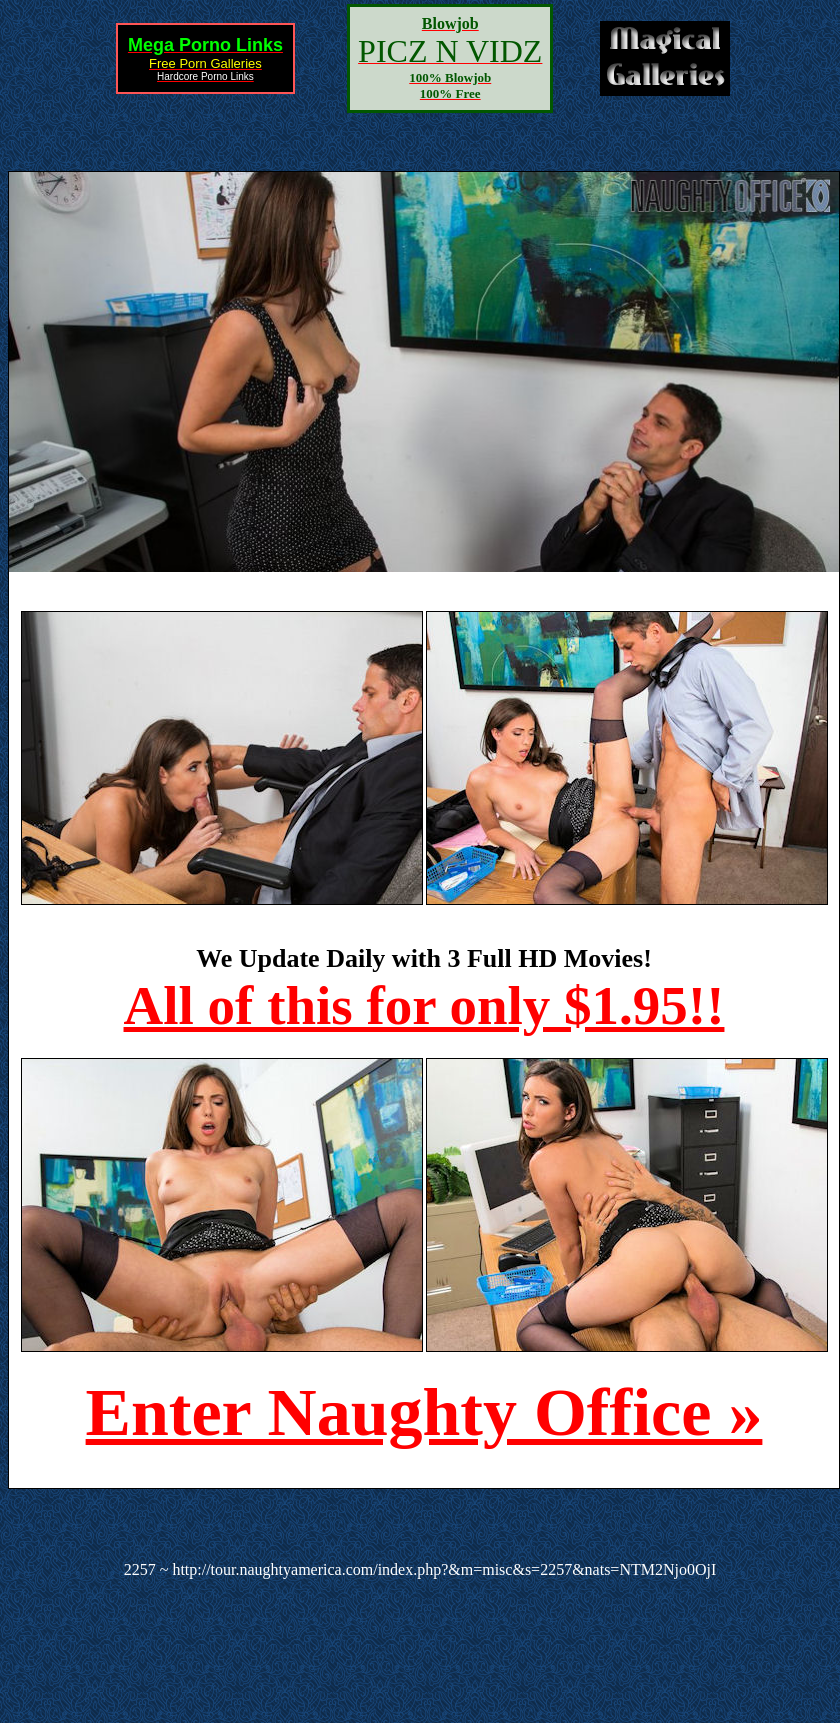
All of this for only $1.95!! (424, 1005)
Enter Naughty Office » (424, 1412)
